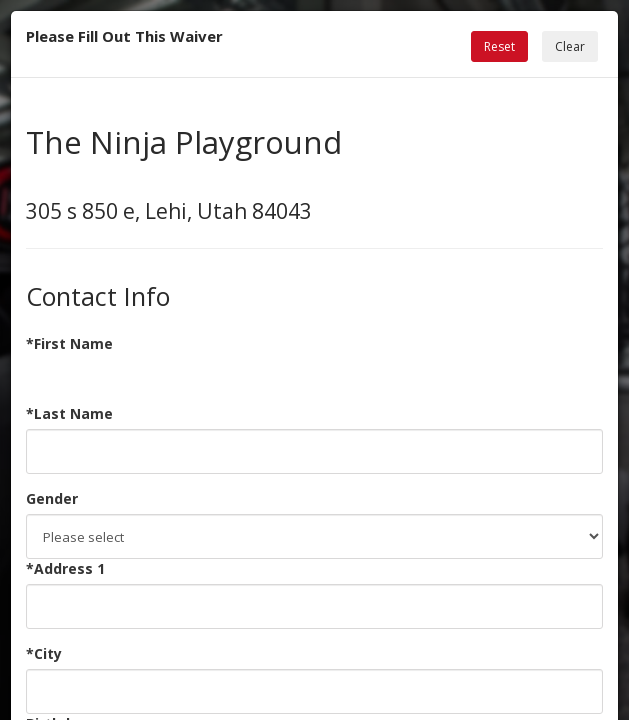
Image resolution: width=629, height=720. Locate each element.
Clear (570, 46)
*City (44, 653)
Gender (52, 498)
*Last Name (69, 413)
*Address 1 (65, 568)
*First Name (69, 343)
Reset (499, 46)
